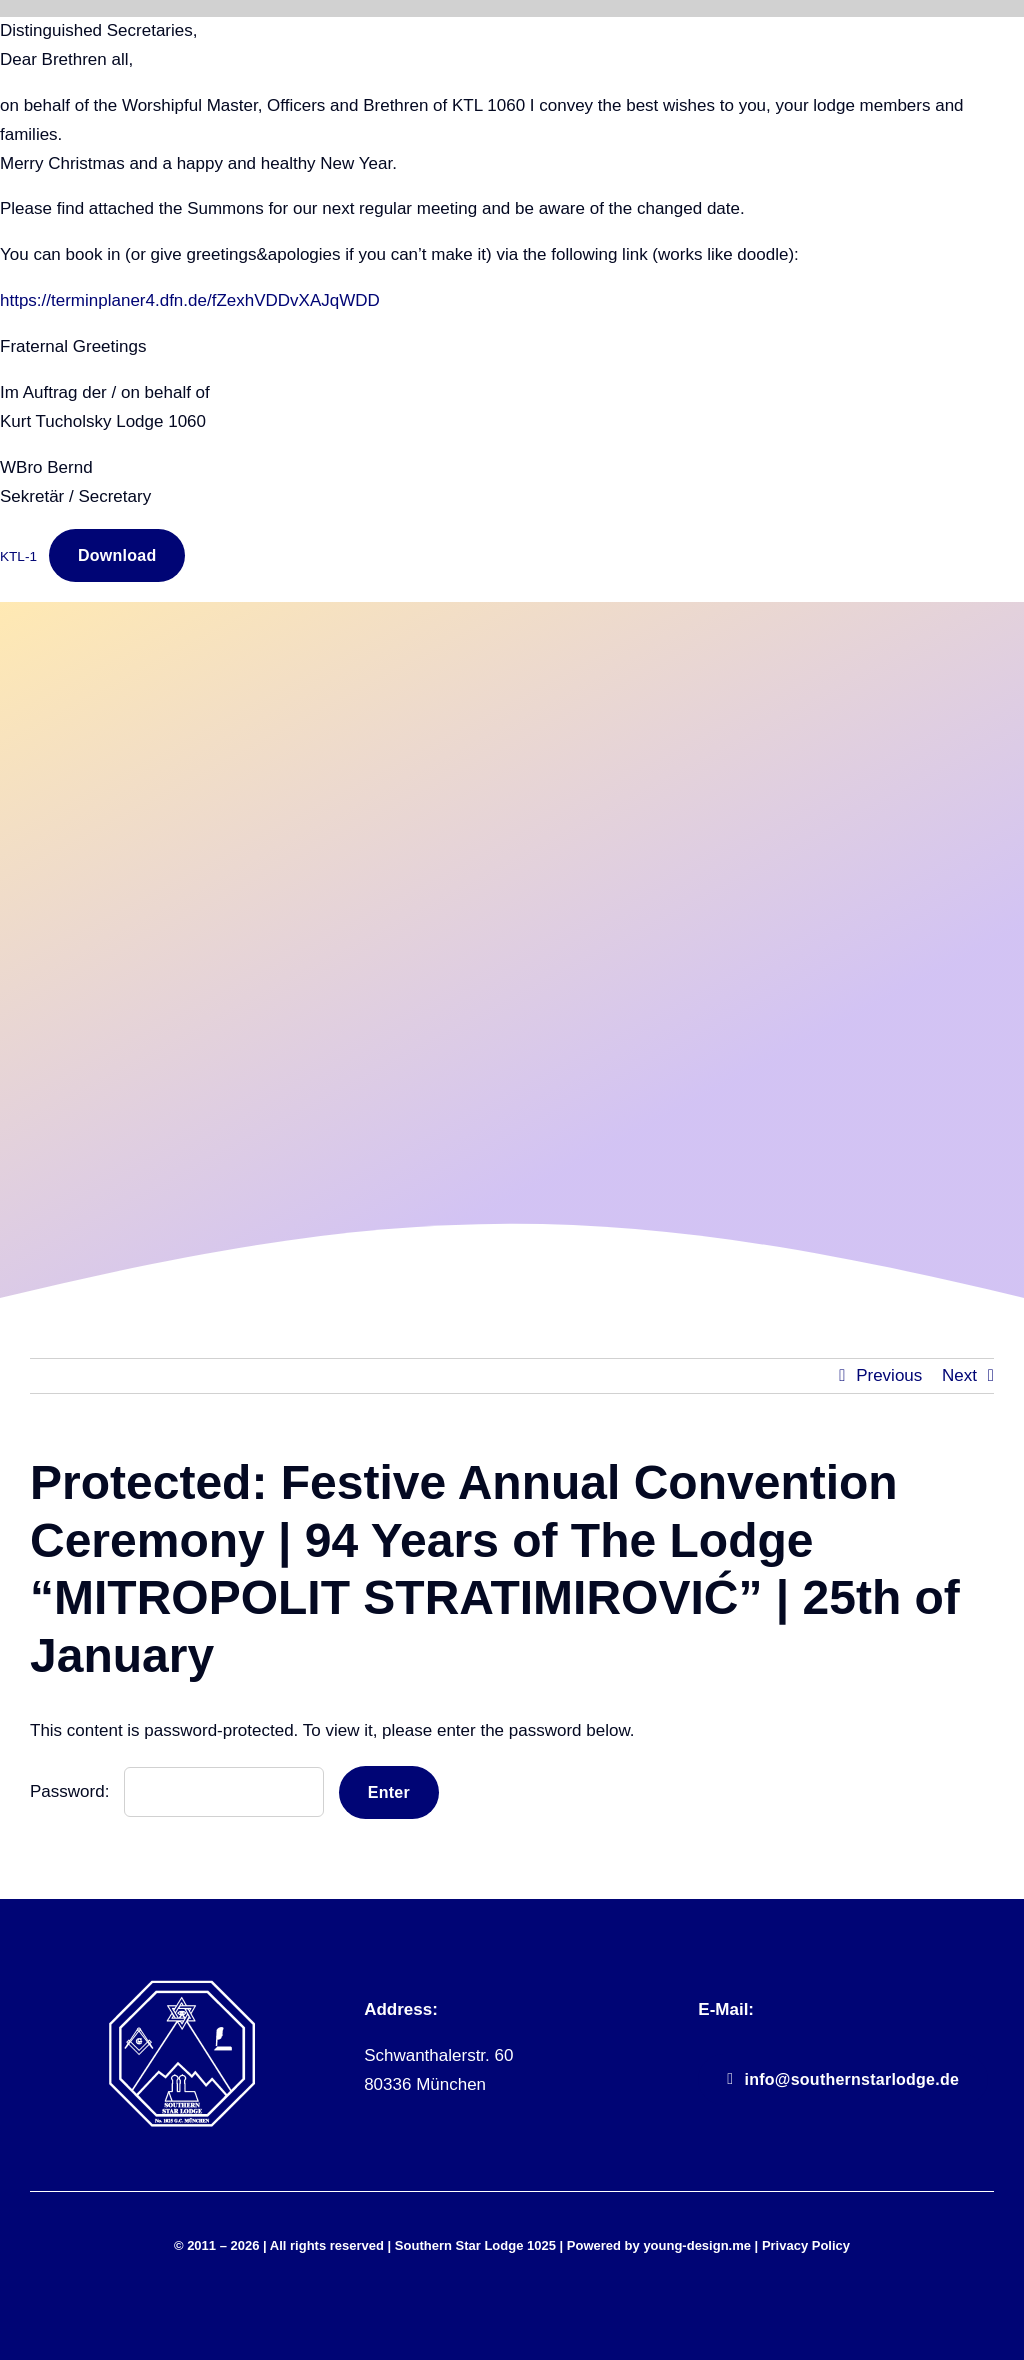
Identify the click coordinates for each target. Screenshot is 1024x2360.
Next (959, 1375)
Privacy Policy (806, 2245)
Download (117, 555)
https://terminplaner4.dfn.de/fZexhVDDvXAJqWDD (190, 300)
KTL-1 (18, 556)
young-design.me (697, 2245)
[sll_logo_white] (182, 1987)
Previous (889, 1375)
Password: (177, 1791)
